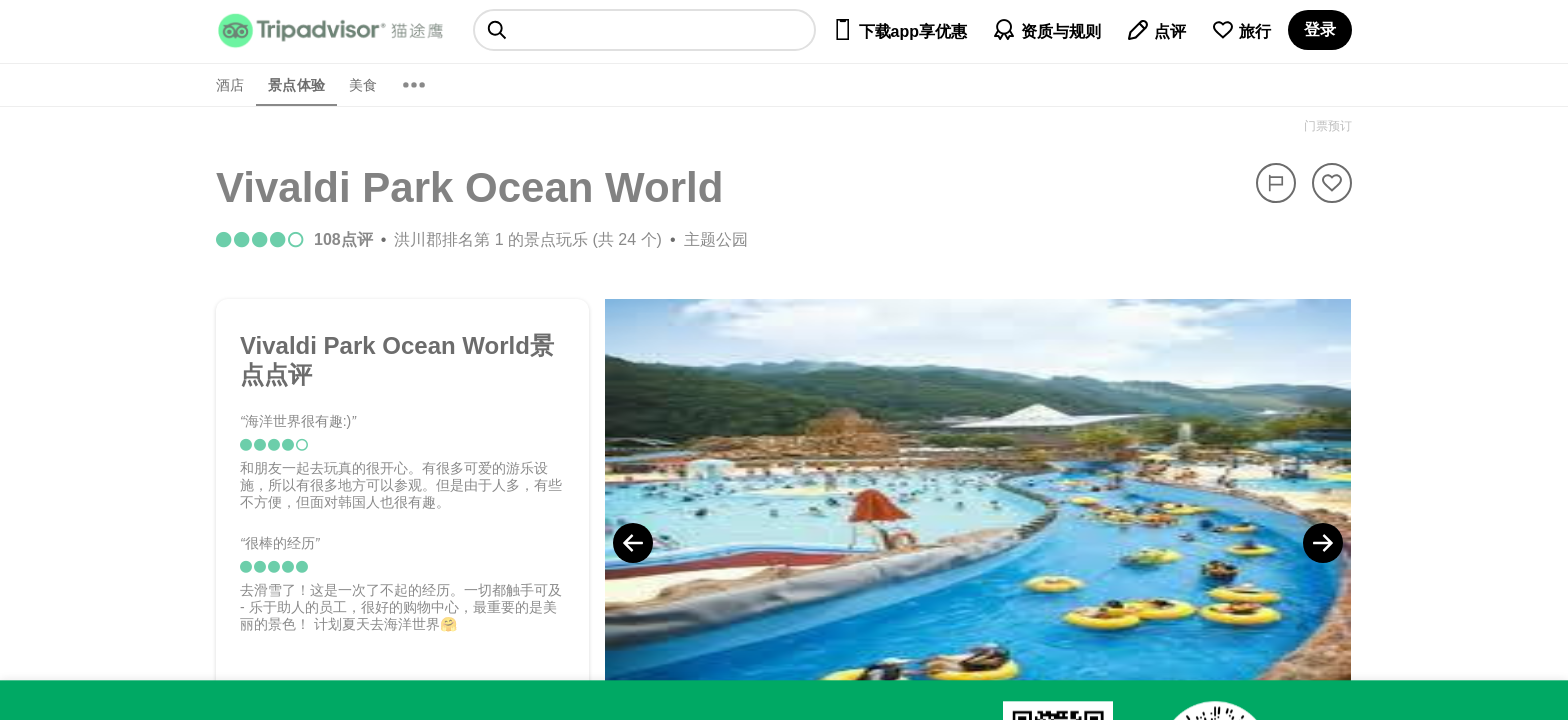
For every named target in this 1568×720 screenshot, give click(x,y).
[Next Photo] (1323, 543)
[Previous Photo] (633, 543)
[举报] (1276, 183)
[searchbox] (644, 30)
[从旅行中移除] (1332, 183)
